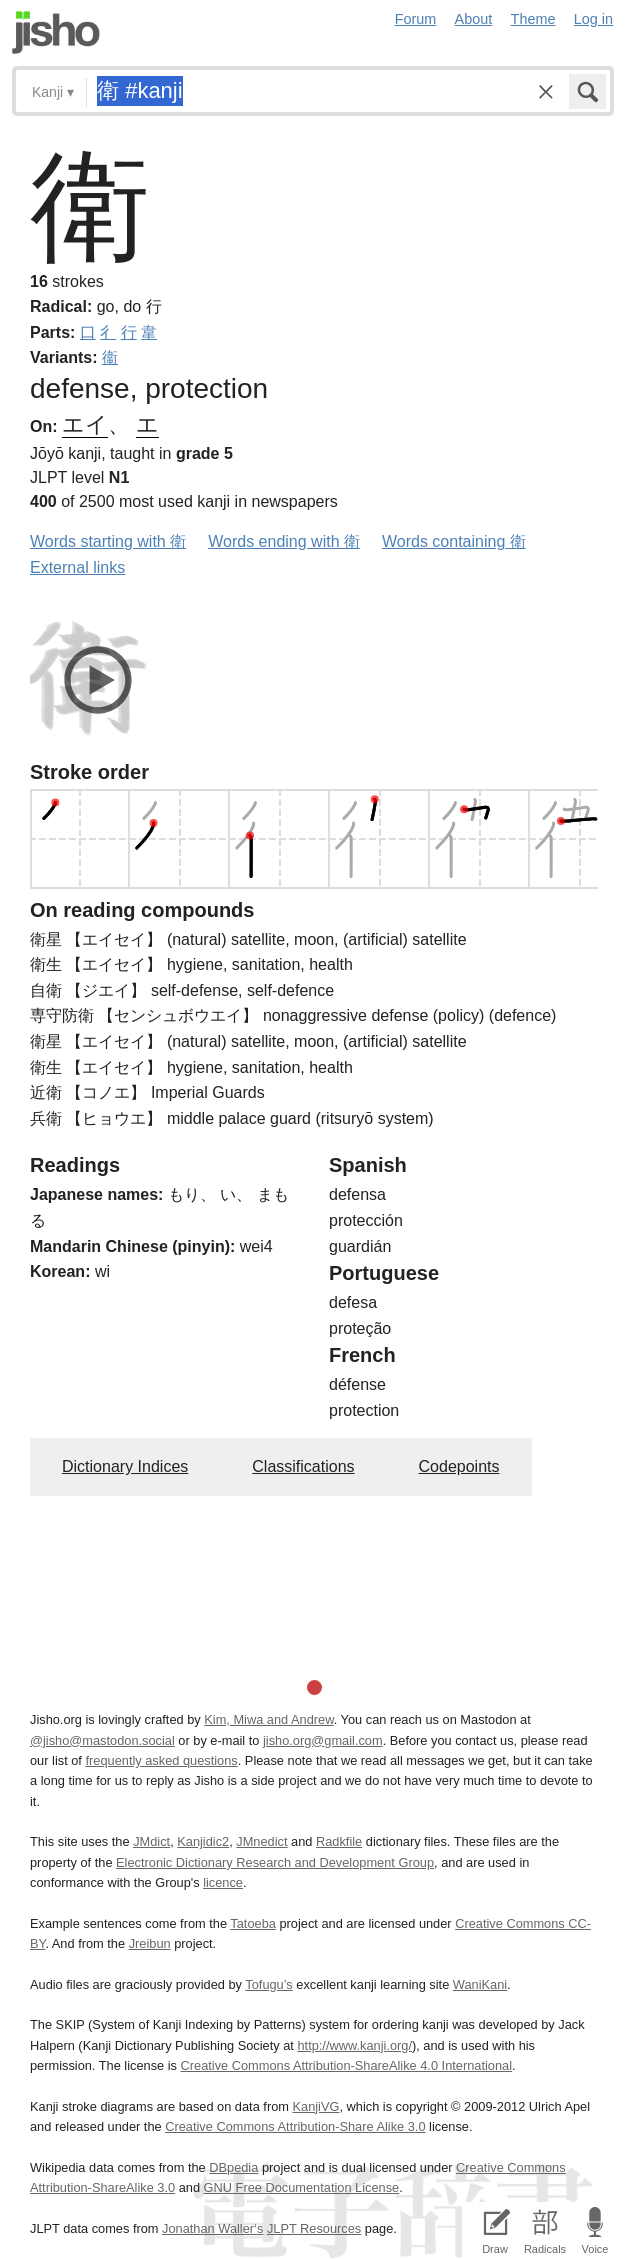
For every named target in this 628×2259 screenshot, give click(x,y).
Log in (593, 19)
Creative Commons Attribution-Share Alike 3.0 (295, 2126)
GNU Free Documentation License (302, 2187)
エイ (85, 424)
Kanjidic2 (203, 1841)
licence (223, 1882)
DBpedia (233, 2167)
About (474, 19)
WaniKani (480, 1984)
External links (77, 567)
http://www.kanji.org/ (354, 2045)
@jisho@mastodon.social (102, 1740)
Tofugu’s (268, 1984)
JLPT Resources (314, 2228)
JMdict (151, 1841)
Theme (533, 19)
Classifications (303, 1466)
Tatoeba (253, 1923)
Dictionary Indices (125, 1466)
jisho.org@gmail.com (323, 1740)
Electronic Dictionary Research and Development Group (275, 1862)
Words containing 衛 (454, 541)
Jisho (56, 32)
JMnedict (261, 1841)
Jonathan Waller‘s (212, 2228)
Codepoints (459, 1466)
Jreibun (150, 1943)
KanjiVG (315, 2106)
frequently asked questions (161, 1760)
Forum (416, 19)
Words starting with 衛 (108, 541)
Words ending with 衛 (284, 541)
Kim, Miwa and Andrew (268, 1719)
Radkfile (339, 1841)
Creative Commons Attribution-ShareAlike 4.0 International (346, 2065)
